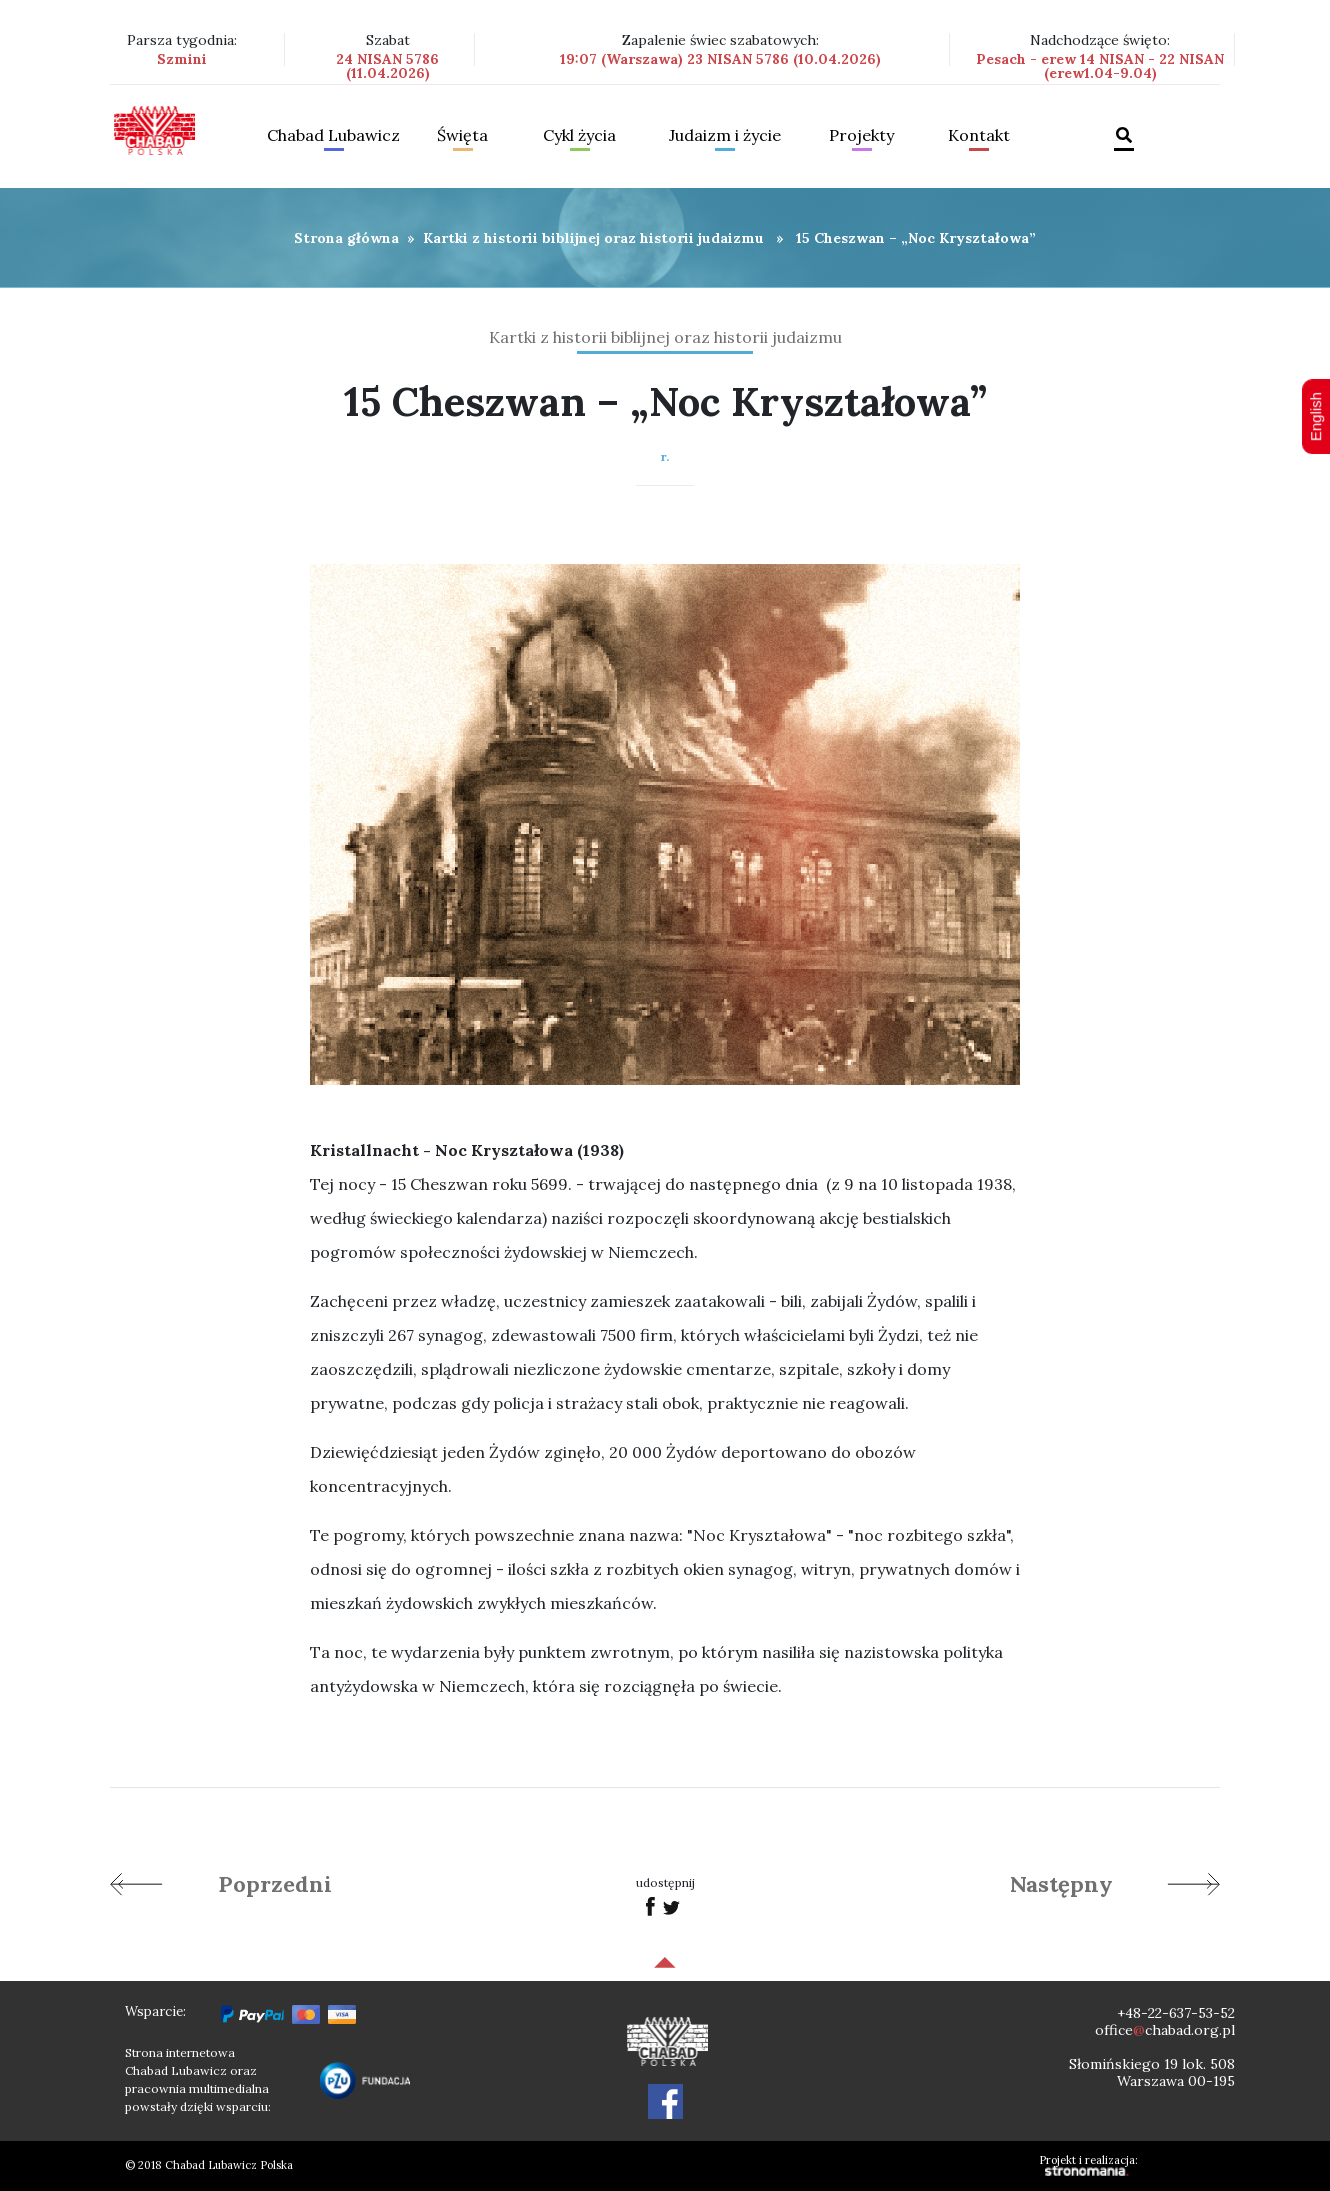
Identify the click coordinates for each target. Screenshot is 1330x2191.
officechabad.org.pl (1165, 2030)
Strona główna (346, 238)
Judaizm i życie (725, 136)
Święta (462, 136)
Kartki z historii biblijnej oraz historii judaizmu (593, 238)
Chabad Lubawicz (333, 136)
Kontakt (979, 136)
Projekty (861, 136)
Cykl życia (579, 136)
